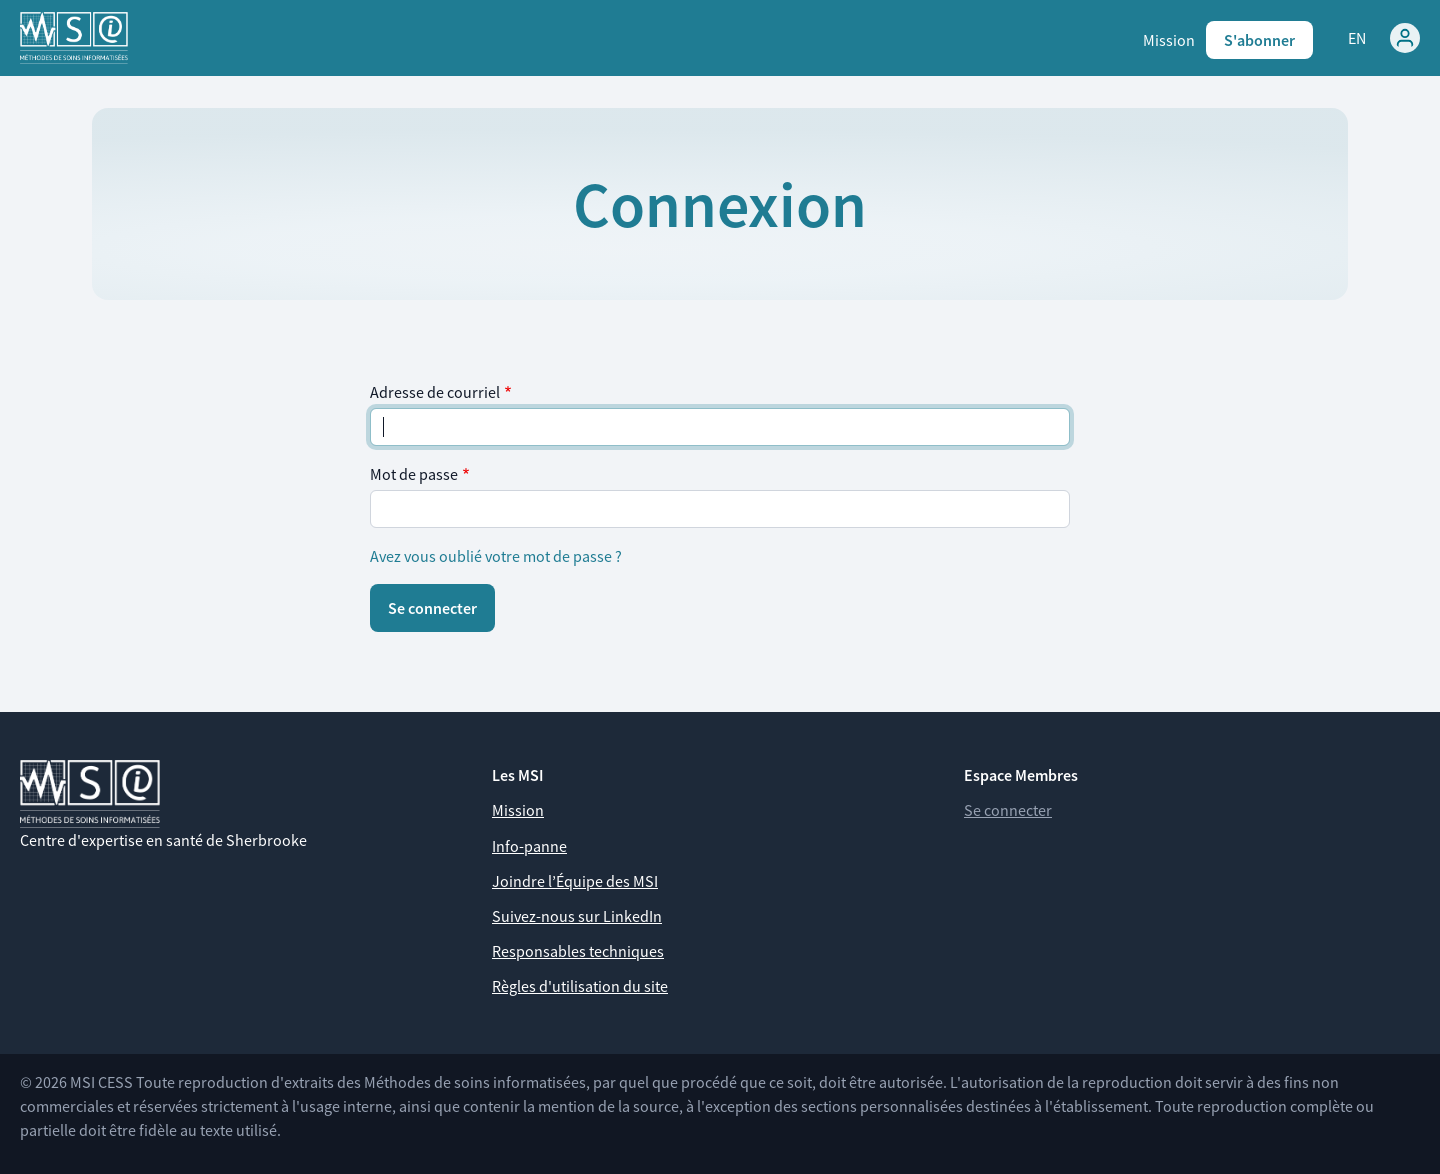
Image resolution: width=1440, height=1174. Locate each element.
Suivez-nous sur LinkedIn (577, 916)
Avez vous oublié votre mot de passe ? (496, 556)
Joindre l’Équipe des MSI (575, 881)
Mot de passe (414, 474)
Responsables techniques (578, 951)
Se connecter (1008, 810)
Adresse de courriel (435, 392)
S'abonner (1259, 40)
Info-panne (529, 846)
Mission (1169, 40)
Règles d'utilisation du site (580, 986)
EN (1357, 38)
